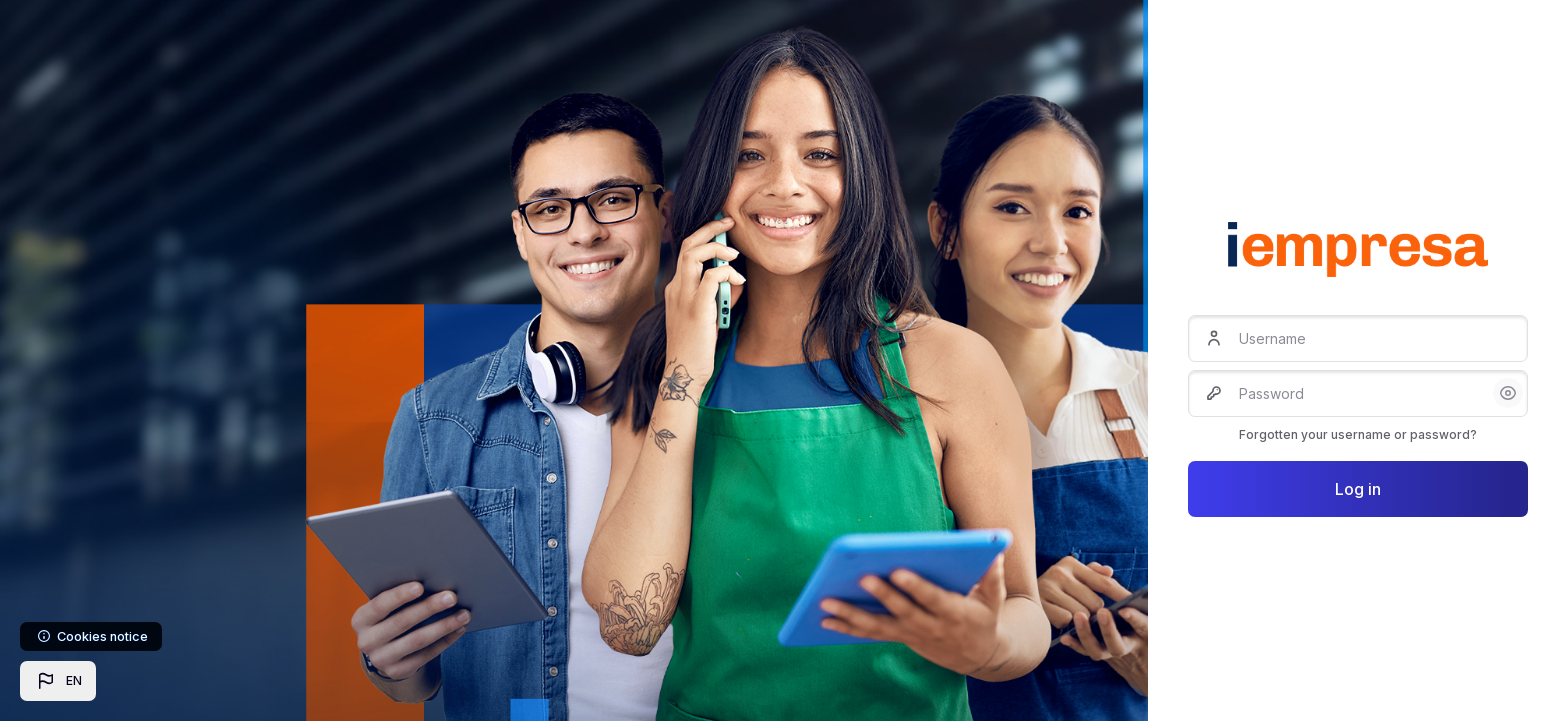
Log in (1358, 489)
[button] (58, 681)
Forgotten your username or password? (1358, 434)
